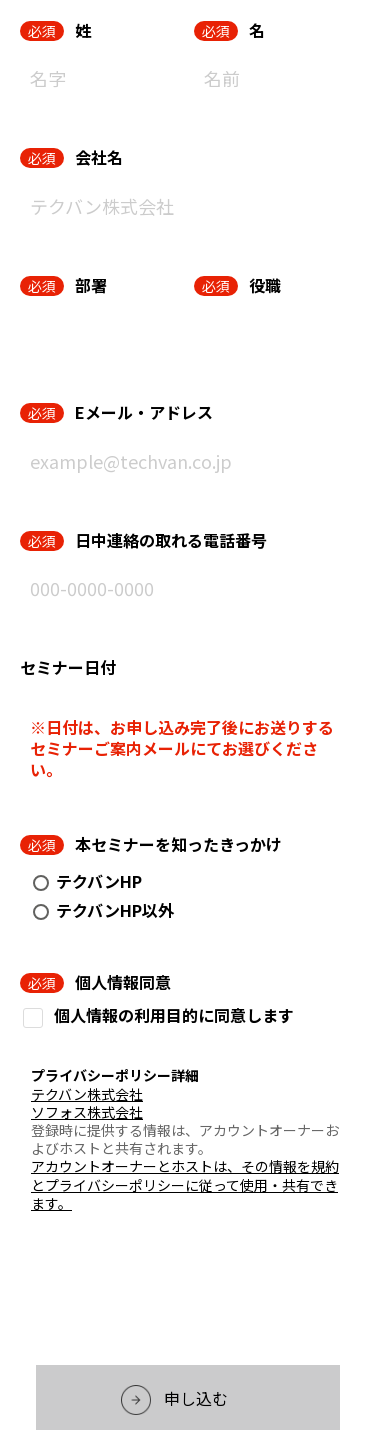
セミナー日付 (68, 667)
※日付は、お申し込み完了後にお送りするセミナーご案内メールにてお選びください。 (182, 748)
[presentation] (188, 1294)
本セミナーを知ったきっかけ (178, 844)
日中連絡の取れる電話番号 (171, 540)
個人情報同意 (123, 982)
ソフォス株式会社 (87, 1112)
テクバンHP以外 (115, 910)
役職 (265, 285)
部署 (91, 285)
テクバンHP (99, 881)
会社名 (99, 157)
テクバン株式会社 (87, 1094)
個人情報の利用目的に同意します (174, 1015)
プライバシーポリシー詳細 (115, 1075)
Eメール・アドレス (144, 412)
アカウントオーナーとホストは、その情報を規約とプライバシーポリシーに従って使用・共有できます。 (185, 1184)
